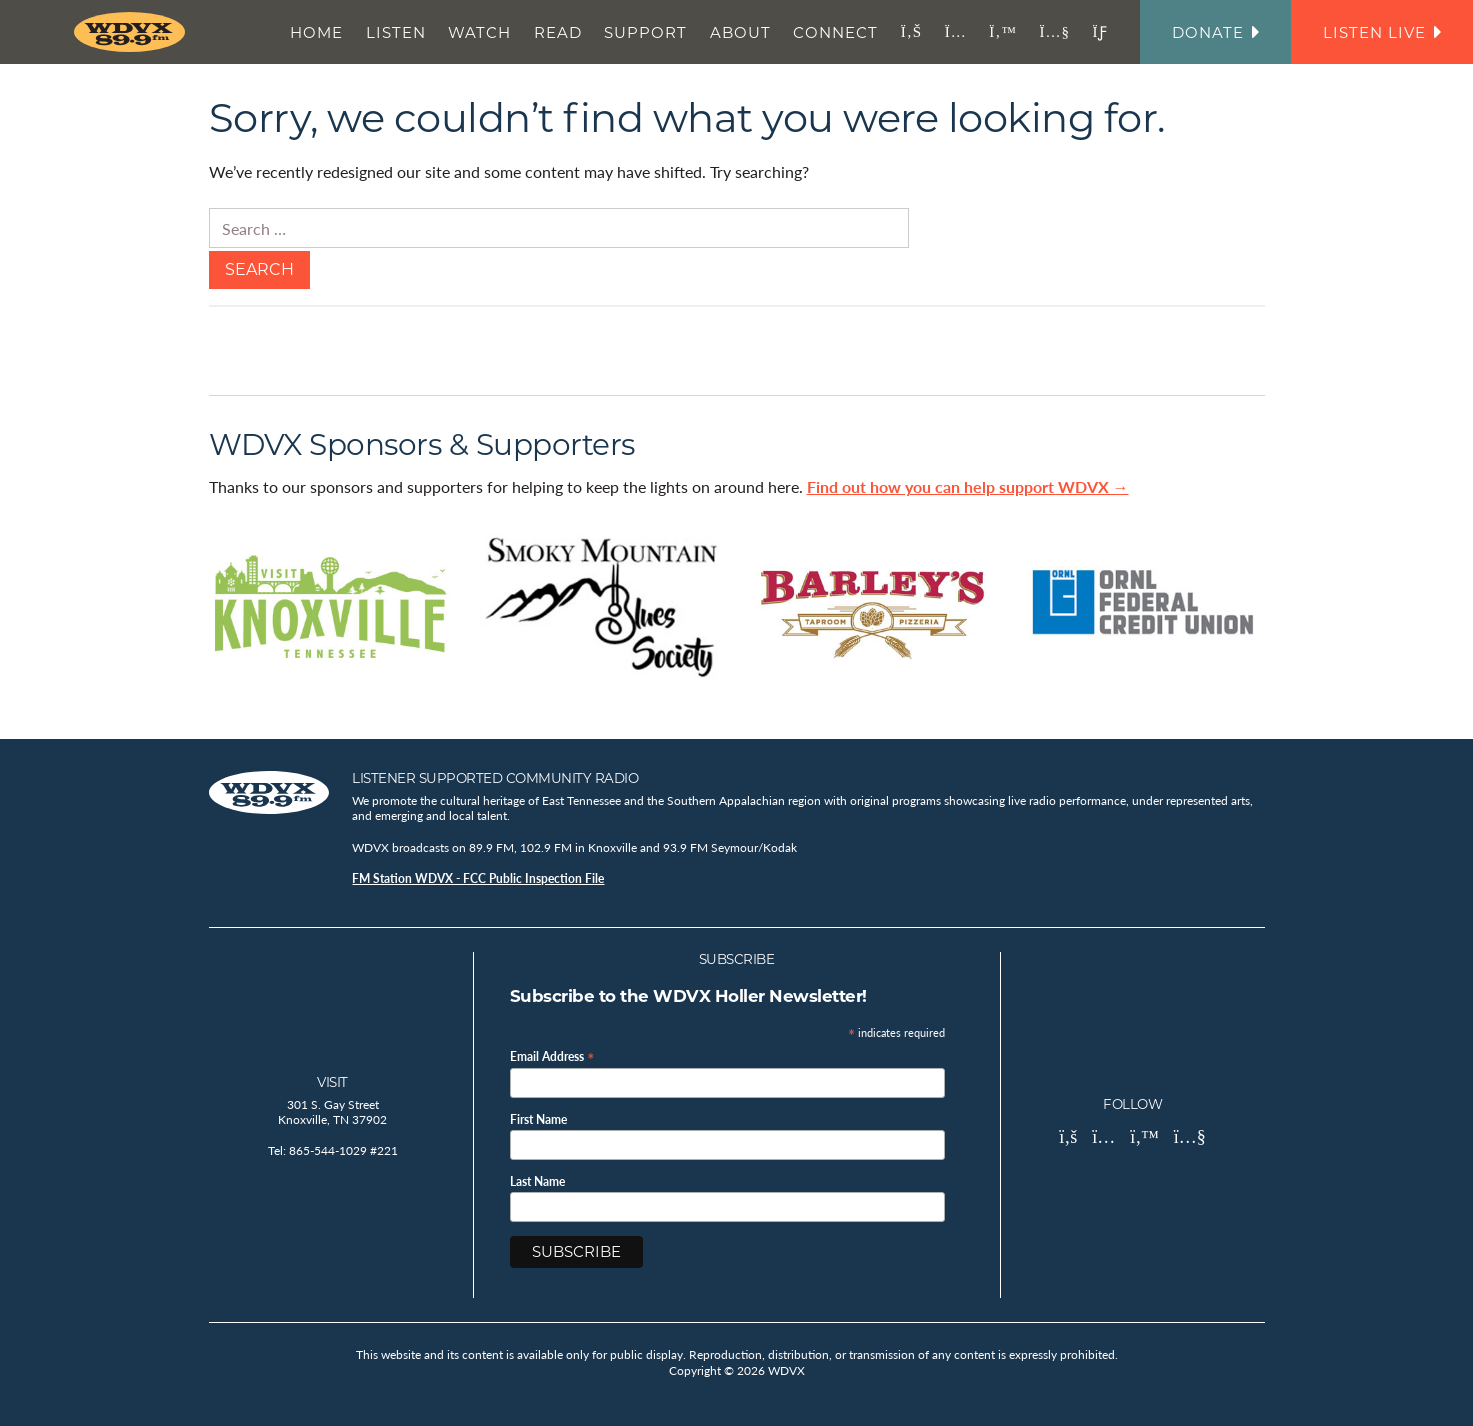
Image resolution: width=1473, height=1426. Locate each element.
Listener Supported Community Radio (495, 778)
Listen (396, 32)
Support (645, 32)
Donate (1215, 32)
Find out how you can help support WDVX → (968, 486)
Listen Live (1382, 32)
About (740, 32)
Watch (479, 32)
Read (558, 32)
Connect (835, 32)
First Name (538, 1120)
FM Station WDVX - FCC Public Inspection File (478, 878)
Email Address (552, 1055)
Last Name (537, 1182)
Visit (332, 1082)
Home (316, 32)
